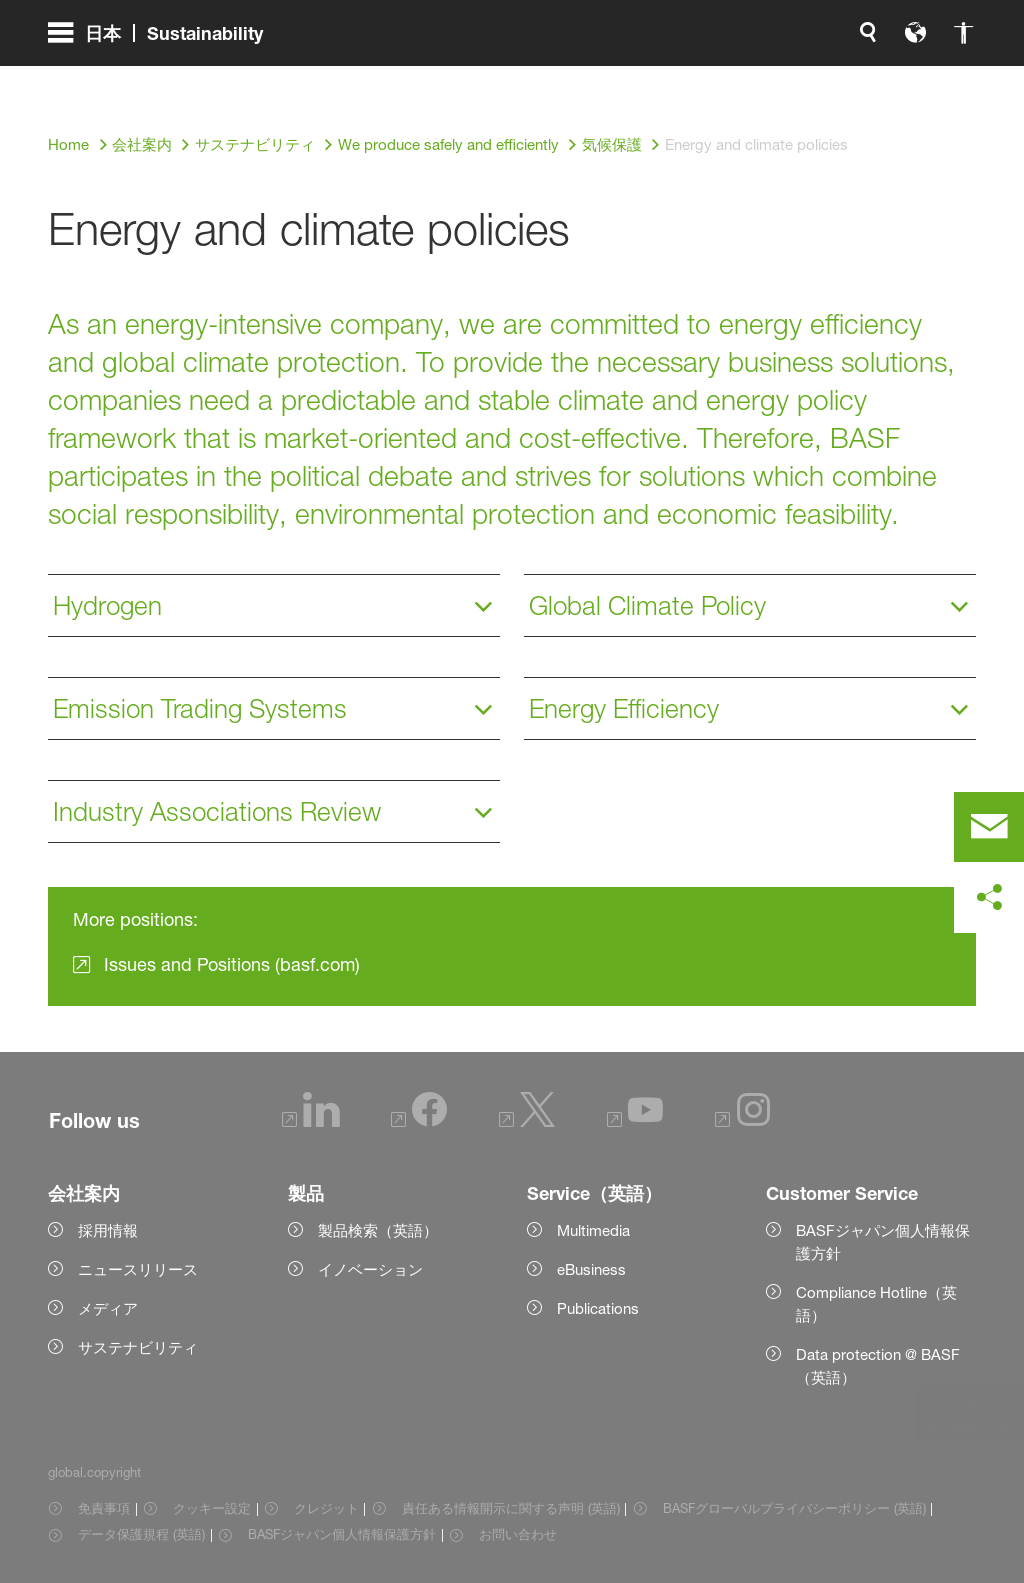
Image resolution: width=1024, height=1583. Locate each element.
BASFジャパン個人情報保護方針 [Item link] (342, 1534)
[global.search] (658, 80)
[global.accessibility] (754, 80)
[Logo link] (896, 80)
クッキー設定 (212, 1508)
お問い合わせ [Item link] (518, 1534)
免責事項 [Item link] (104, 1508)
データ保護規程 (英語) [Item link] (141, 1534)
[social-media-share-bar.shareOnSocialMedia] (989, 898)
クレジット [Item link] (326, 1508)
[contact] (989, 827)
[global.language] (706, 80)
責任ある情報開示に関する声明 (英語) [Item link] (511, 1508)
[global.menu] (163, 80)
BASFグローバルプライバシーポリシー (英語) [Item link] (794, 1508)
